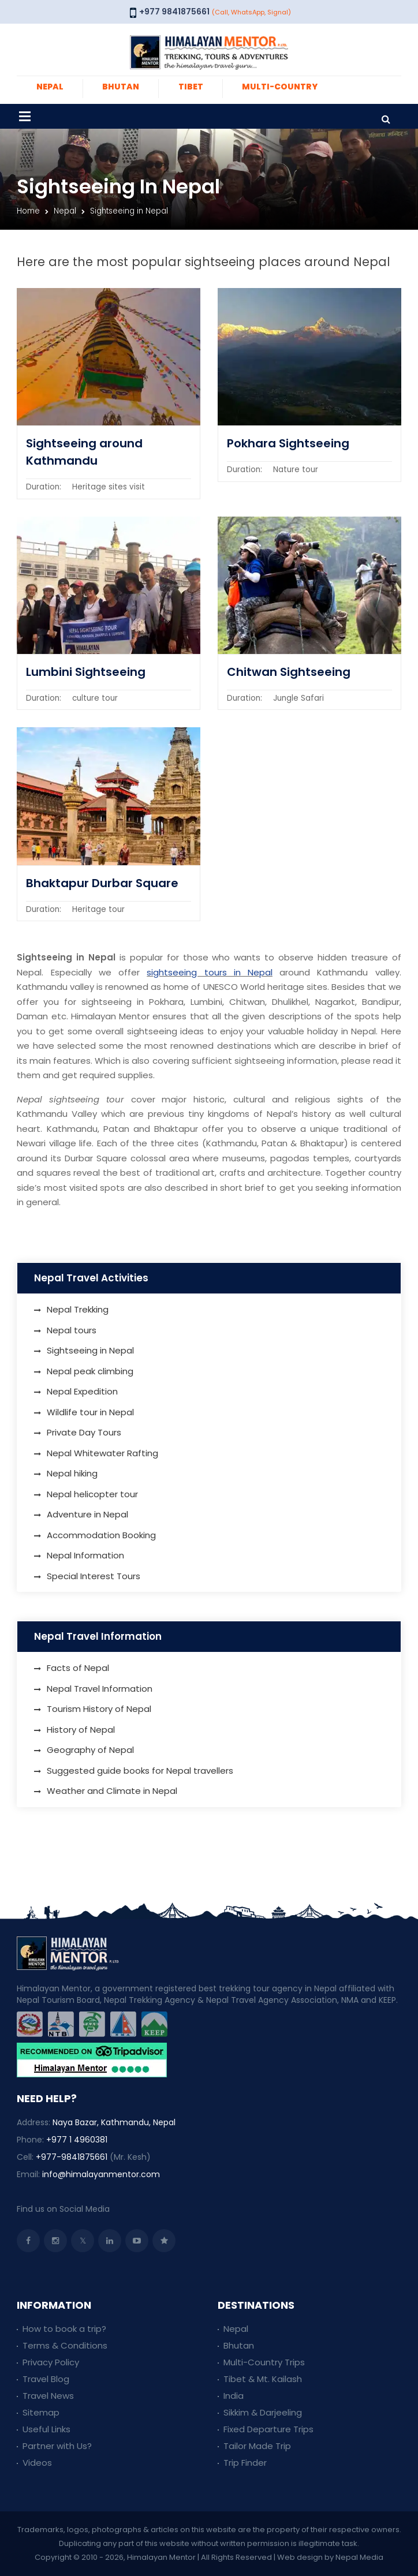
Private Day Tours (84, 1432)
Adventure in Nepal (87, 1514)
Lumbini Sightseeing (85, 672)
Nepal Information (85, 1555)
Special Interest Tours (93, 1576)
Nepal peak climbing (90, 1371)
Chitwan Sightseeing (288, 672)
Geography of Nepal (90, 1750)
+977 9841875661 (174, 11)
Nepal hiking (72, 1473)
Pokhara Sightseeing (288, 443)
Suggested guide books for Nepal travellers (140, 1770)
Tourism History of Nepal (99, 1709)
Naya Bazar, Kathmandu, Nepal (114, 2122)
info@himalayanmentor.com (101, 2174)
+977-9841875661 (71, 2157)
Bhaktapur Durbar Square (102, 883)
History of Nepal (81, 1729)
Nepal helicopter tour (92, 1494)
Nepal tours (71, 1330)
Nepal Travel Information (99, 1689)
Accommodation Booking (101, 1535)
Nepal (65, 210)
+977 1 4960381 (76, 2139)
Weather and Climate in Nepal (112, 1791)
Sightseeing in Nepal (90, 1350)
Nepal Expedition (82, 1391)
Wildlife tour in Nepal (90, 1412)
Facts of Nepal (78, 1668)
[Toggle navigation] (25, 116)
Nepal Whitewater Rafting (102, 1453)
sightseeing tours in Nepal (210, 972)
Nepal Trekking (78, 1309)
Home (28, 210)
